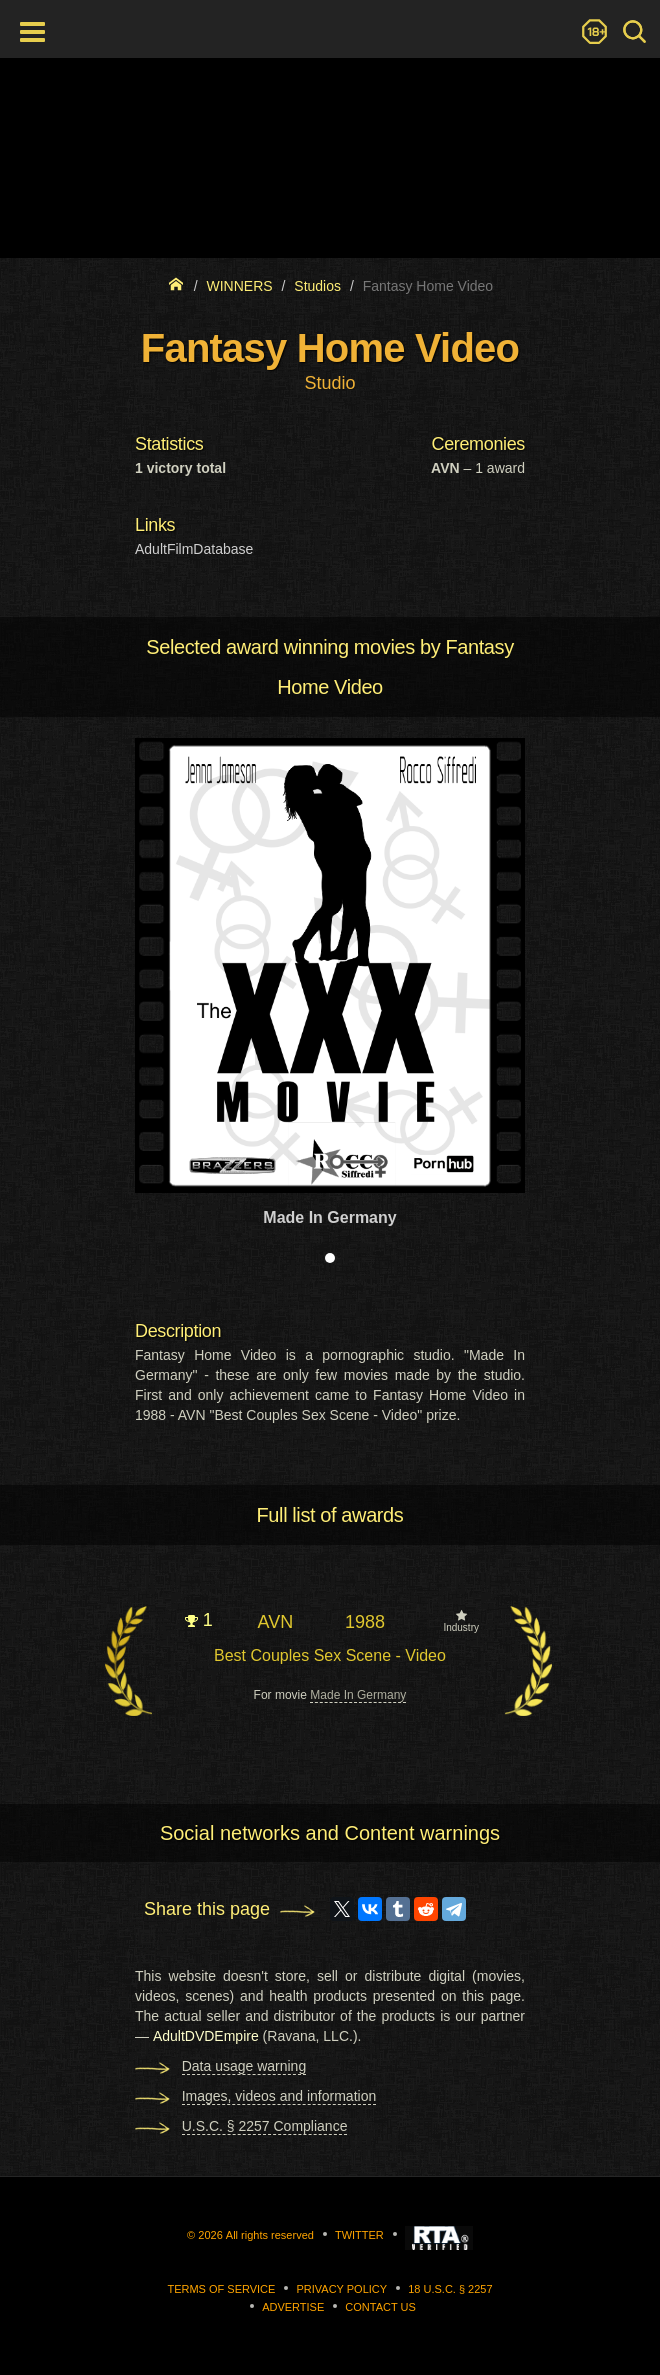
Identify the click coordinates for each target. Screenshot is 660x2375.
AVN (275, 1622)
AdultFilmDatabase (194, 549)
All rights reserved (270, 2235)
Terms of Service (221, 2289)
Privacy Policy (341, 2289)
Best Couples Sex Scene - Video (330, 1655)
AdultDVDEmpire (206, 2036)
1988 (365, 1622)
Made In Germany (358, 1695)
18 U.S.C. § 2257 (450, 2289)
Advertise (293, 2307)
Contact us (380, 2307)
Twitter (359, 2235)
